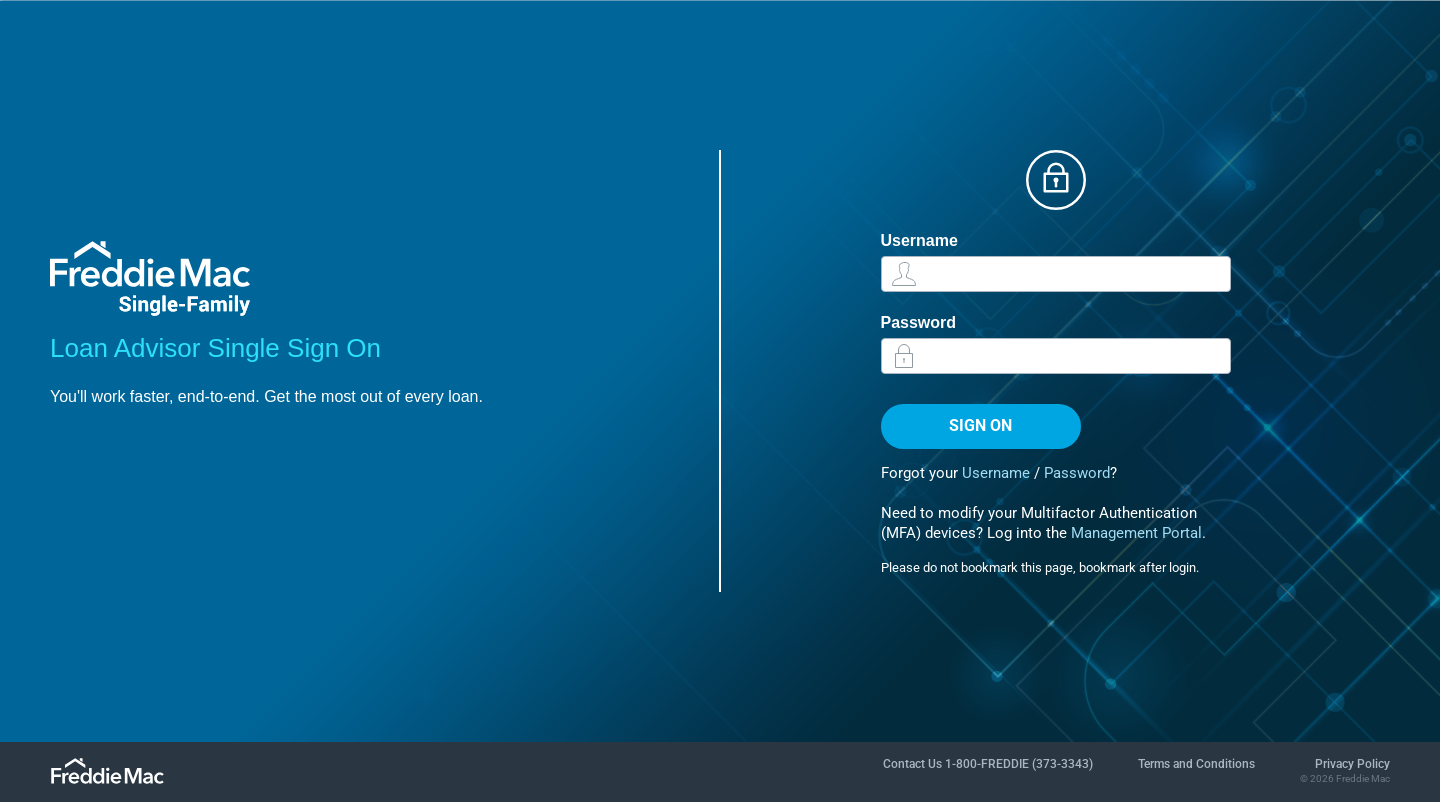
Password (919, 322)
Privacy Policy (1352, 764)
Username (919, 240)
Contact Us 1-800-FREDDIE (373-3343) (988, 764)
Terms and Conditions (1196, 764)
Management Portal (1136, 533)
